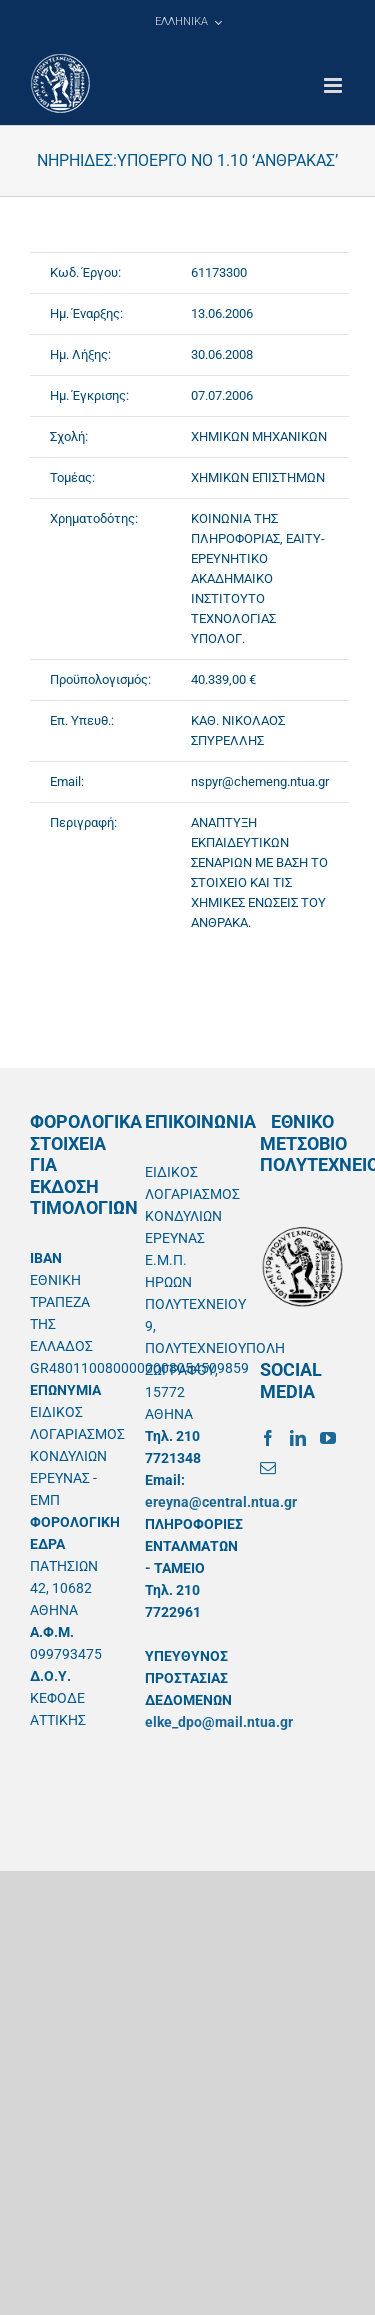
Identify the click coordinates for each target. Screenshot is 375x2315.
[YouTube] (328, 1438)
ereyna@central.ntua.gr (221, 1502)
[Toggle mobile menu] (334, 85)
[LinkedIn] (298, 1438)
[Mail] (268, 1468)
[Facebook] (268, 1438)
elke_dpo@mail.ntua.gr (219, 1722)
